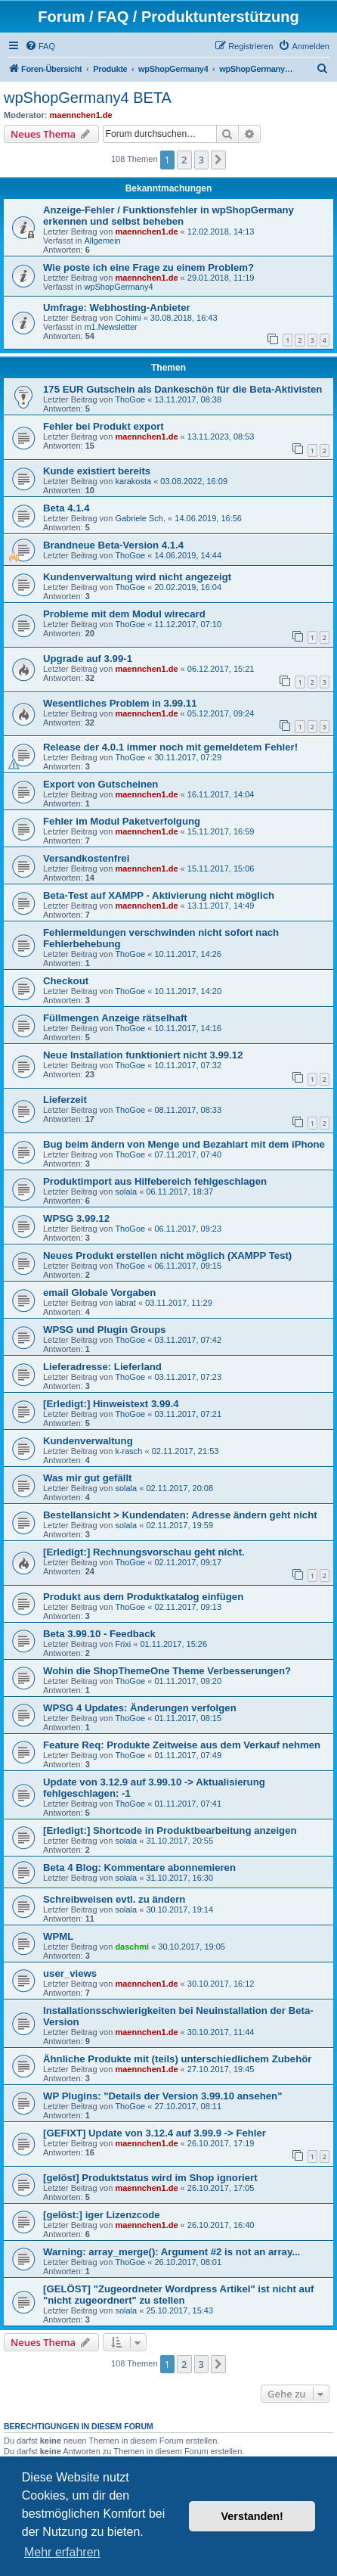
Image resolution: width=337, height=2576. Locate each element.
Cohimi (128, 317)
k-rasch (128, 1451)
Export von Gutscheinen (100, 784)
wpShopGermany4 (118, 286)
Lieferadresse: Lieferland (102, 1366)
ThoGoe (130, 399)
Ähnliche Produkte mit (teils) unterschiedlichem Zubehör (177, 2059)
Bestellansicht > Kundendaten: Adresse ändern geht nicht (180, 1515)
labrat (125, 1302)
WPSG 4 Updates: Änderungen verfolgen (140, 1708)
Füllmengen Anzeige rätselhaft (115, 1018)
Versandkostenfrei (86, 858)
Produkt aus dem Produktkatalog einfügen (143, 1596)
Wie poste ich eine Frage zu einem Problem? (148, 267)
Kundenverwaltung (88, 1440)
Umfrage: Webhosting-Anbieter (116, 307)
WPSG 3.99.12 (76, 1218)
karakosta (133, 481)
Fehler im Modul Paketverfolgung (121, 821)
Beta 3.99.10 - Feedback (99, 1633)
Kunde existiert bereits (96, 471)
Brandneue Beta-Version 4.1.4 (113, 545)
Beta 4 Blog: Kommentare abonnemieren (139, 1867)
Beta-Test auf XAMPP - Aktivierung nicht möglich (158, 895)
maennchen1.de (81, 115)
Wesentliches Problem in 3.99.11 (120, 703)
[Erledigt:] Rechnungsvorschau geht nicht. (144, 1552)
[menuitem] (40, 46)
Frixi (123, 1643)
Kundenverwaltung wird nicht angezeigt (137, 577)
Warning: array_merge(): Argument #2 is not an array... (171, 2251)
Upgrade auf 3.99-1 (87, 658)
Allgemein (102, 240)
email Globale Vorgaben (99, 1292)
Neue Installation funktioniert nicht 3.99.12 (143, 1055)
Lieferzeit (65, 1099)
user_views (70, 1973)
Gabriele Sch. (140, 518)
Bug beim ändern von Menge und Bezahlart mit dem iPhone (184, 1144)
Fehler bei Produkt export (103, 426)
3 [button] (201, 159)
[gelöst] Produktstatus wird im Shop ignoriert (150, 2177)
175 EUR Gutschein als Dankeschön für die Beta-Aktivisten (182, 389)
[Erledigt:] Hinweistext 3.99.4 (111, 1403)
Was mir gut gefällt (87, 1478)
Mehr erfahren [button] (62, 2552)
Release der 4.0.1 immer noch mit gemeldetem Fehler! (170, 747)
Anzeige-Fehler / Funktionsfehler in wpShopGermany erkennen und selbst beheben (168, 215)
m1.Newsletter (110, 326)
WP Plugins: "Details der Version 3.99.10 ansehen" (162, 2096)
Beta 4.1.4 (66, 508)
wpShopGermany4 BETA (88, 97)
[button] (218, 160)
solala (126, 1191)
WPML (58, 1936)
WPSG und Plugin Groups (104, 1329)
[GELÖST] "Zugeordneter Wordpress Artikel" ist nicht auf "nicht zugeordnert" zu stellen (178, 2294)
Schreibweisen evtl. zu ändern (114, 1899)
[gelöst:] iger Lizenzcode (101, 2214)
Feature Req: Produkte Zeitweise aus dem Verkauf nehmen (181, 1745)
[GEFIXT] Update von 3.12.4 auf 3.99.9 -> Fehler (154, 2133)
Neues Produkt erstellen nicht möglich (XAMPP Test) (167, 1255)
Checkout (65, 981)
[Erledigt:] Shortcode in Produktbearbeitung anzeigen (170, 1830)
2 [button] (184, 159)
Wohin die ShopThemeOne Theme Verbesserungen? (167, 1670)
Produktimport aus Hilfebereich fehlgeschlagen (155, 1181)
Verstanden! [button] (252, 2516)
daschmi (132, 1946)
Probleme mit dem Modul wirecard (124, 614)
